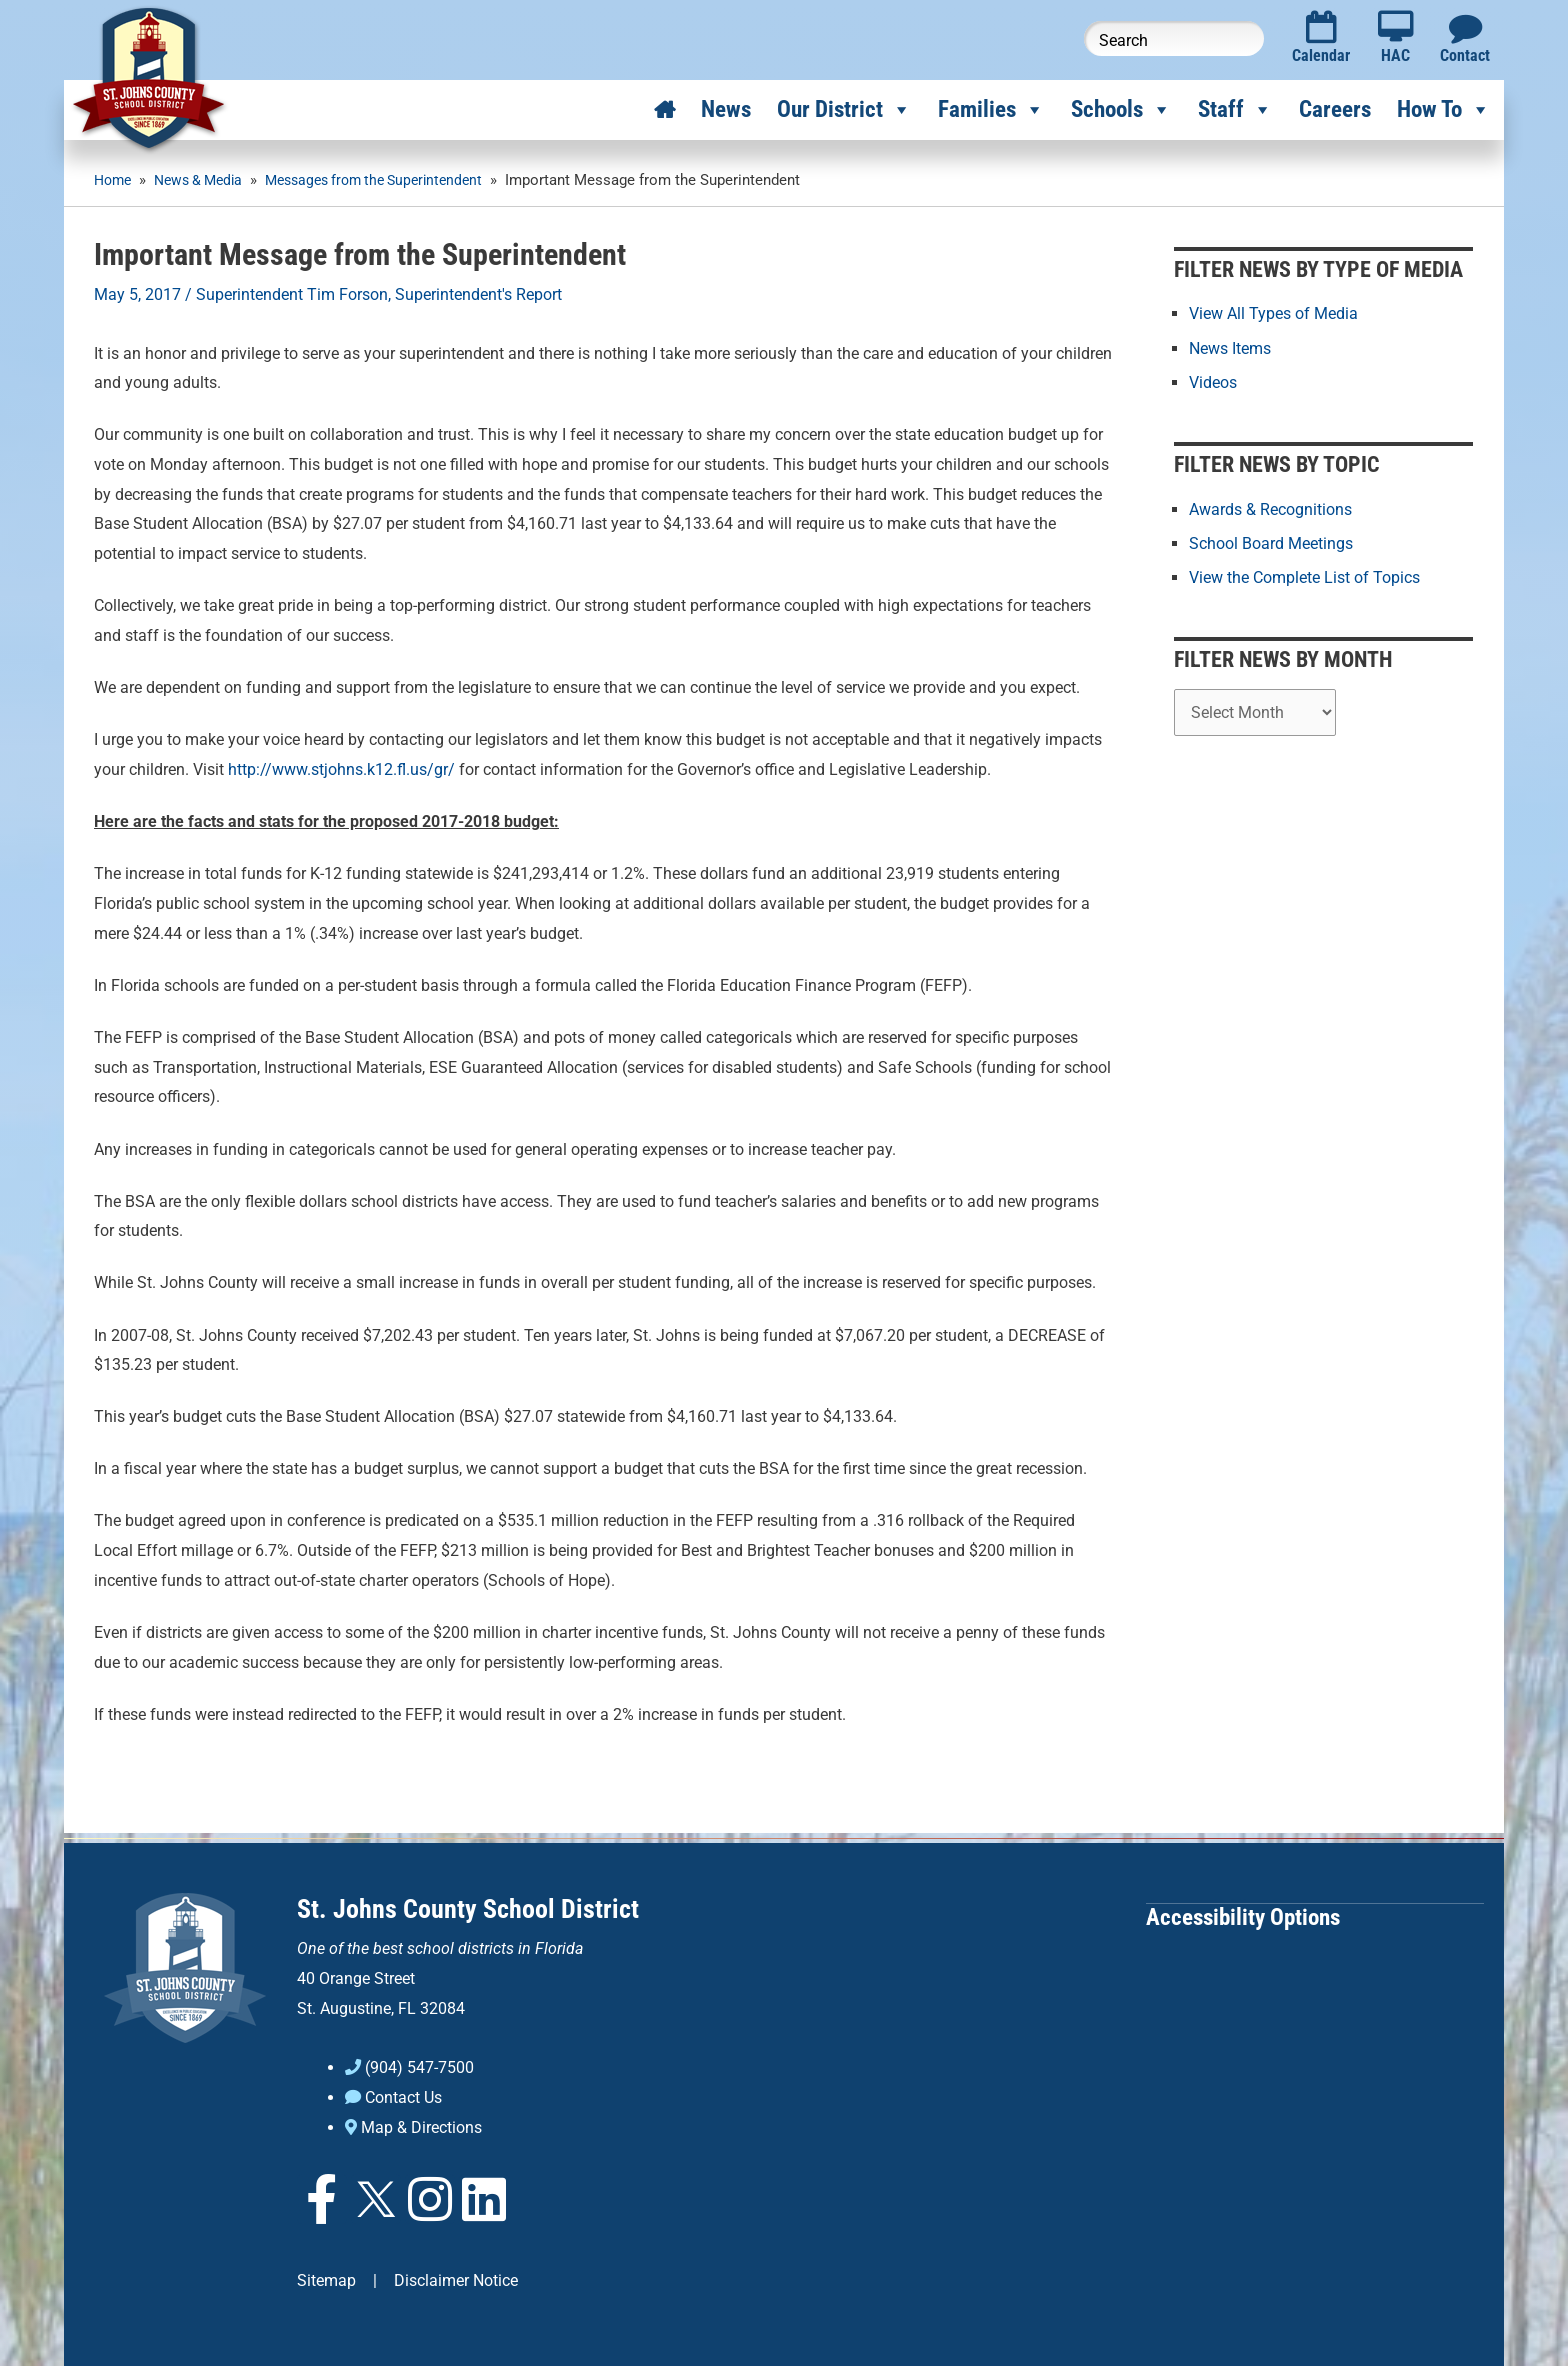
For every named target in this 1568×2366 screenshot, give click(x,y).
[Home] (664, 110)
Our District (844, 110)
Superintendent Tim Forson (292, 294)
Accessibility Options (1243, 1916)
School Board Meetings (1271, 542)
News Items (1230, 347)
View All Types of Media (1273, 313)
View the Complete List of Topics (1304, 576)
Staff (1235, 110)
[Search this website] (1174, 38)
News (726, 109)
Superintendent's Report (478, 294)
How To (1444, 110)
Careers (1335, 109)
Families (991, 110)
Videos (1213, 381)
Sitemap (326, 2278)
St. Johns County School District (468, 1909)
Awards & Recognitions (1270, 508)
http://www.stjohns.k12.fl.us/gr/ (341, 768)
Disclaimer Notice (456, 2278)
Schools (1121, 110)
